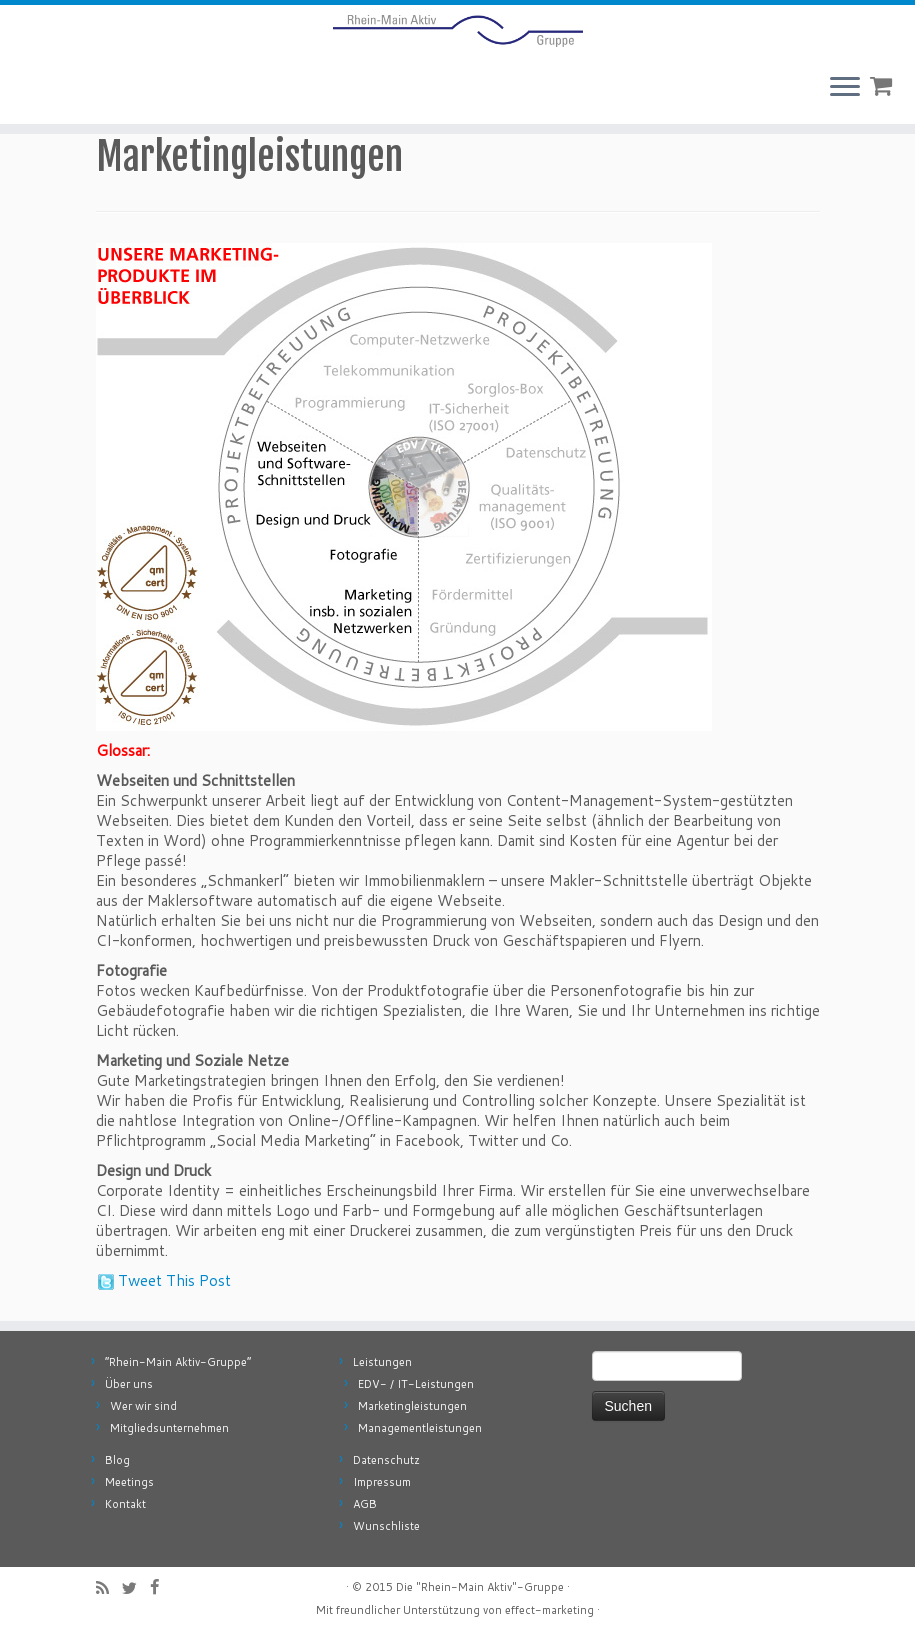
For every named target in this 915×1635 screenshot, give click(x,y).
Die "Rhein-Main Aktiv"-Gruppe (480, 1587)
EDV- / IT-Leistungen (416, 1384)
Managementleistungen (420, 1428)
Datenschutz (386, 1460)
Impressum (382, 1482)
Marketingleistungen (412, 1406)
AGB (365, 1504)
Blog (117, 1460)
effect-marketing (549, 1610)
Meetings (129, 1482)
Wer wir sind (143, 1406)
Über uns (129, 1384)
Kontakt (125, 1504)
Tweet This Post (174, 1280)
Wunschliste (386, 1526)
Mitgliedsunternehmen (169, 1428)
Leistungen (382, 1362)
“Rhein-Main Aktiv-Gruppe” (178, 1362)
